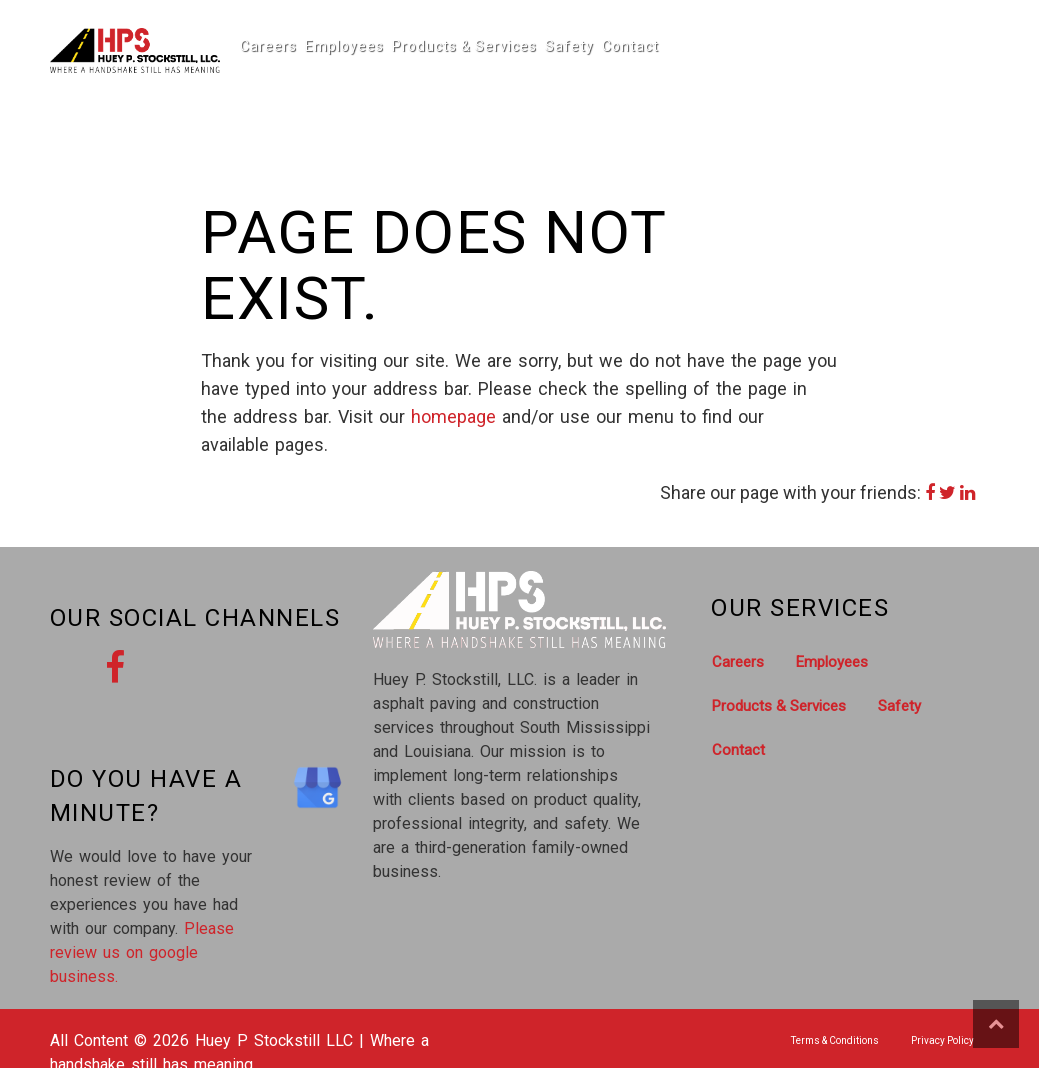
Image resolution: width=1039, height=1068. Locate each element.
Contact (606, 45)
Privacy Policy (942, 1040)
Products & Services (450, 45)
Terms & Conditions (835, 1040)
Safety (549, 45)
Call (964, 55)
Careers (266, 45)
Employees (336, 45)
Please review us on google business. (142, 952)
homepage (453, 416)
